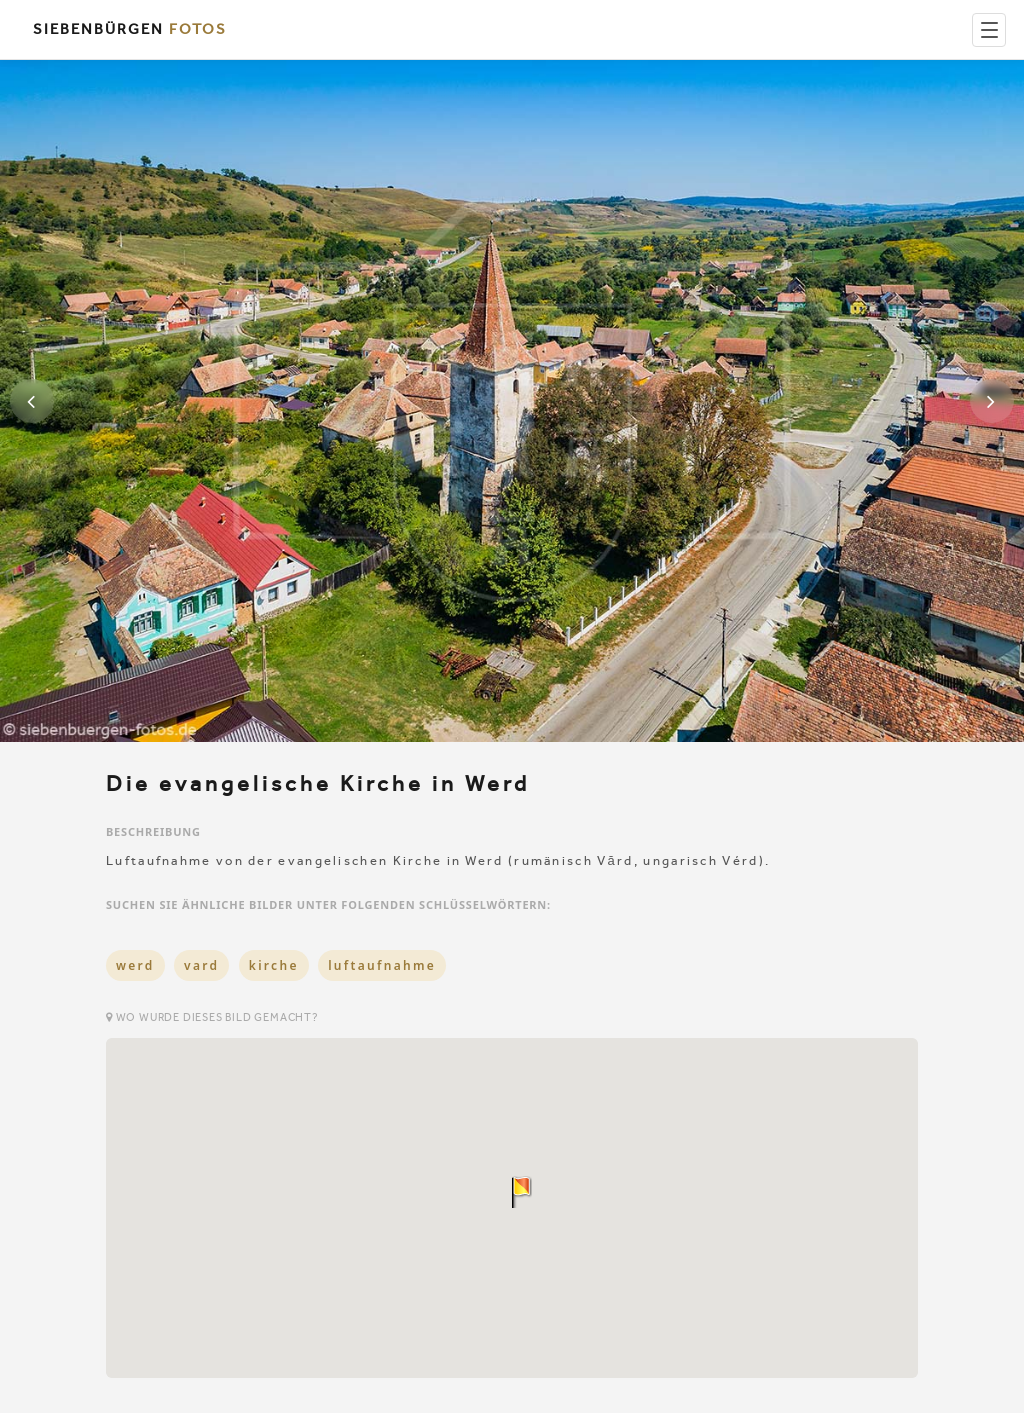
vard (201, 965)
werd (135, 965)
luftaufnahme (382, 965)
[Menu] (989, 30)
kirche (274, 965)
